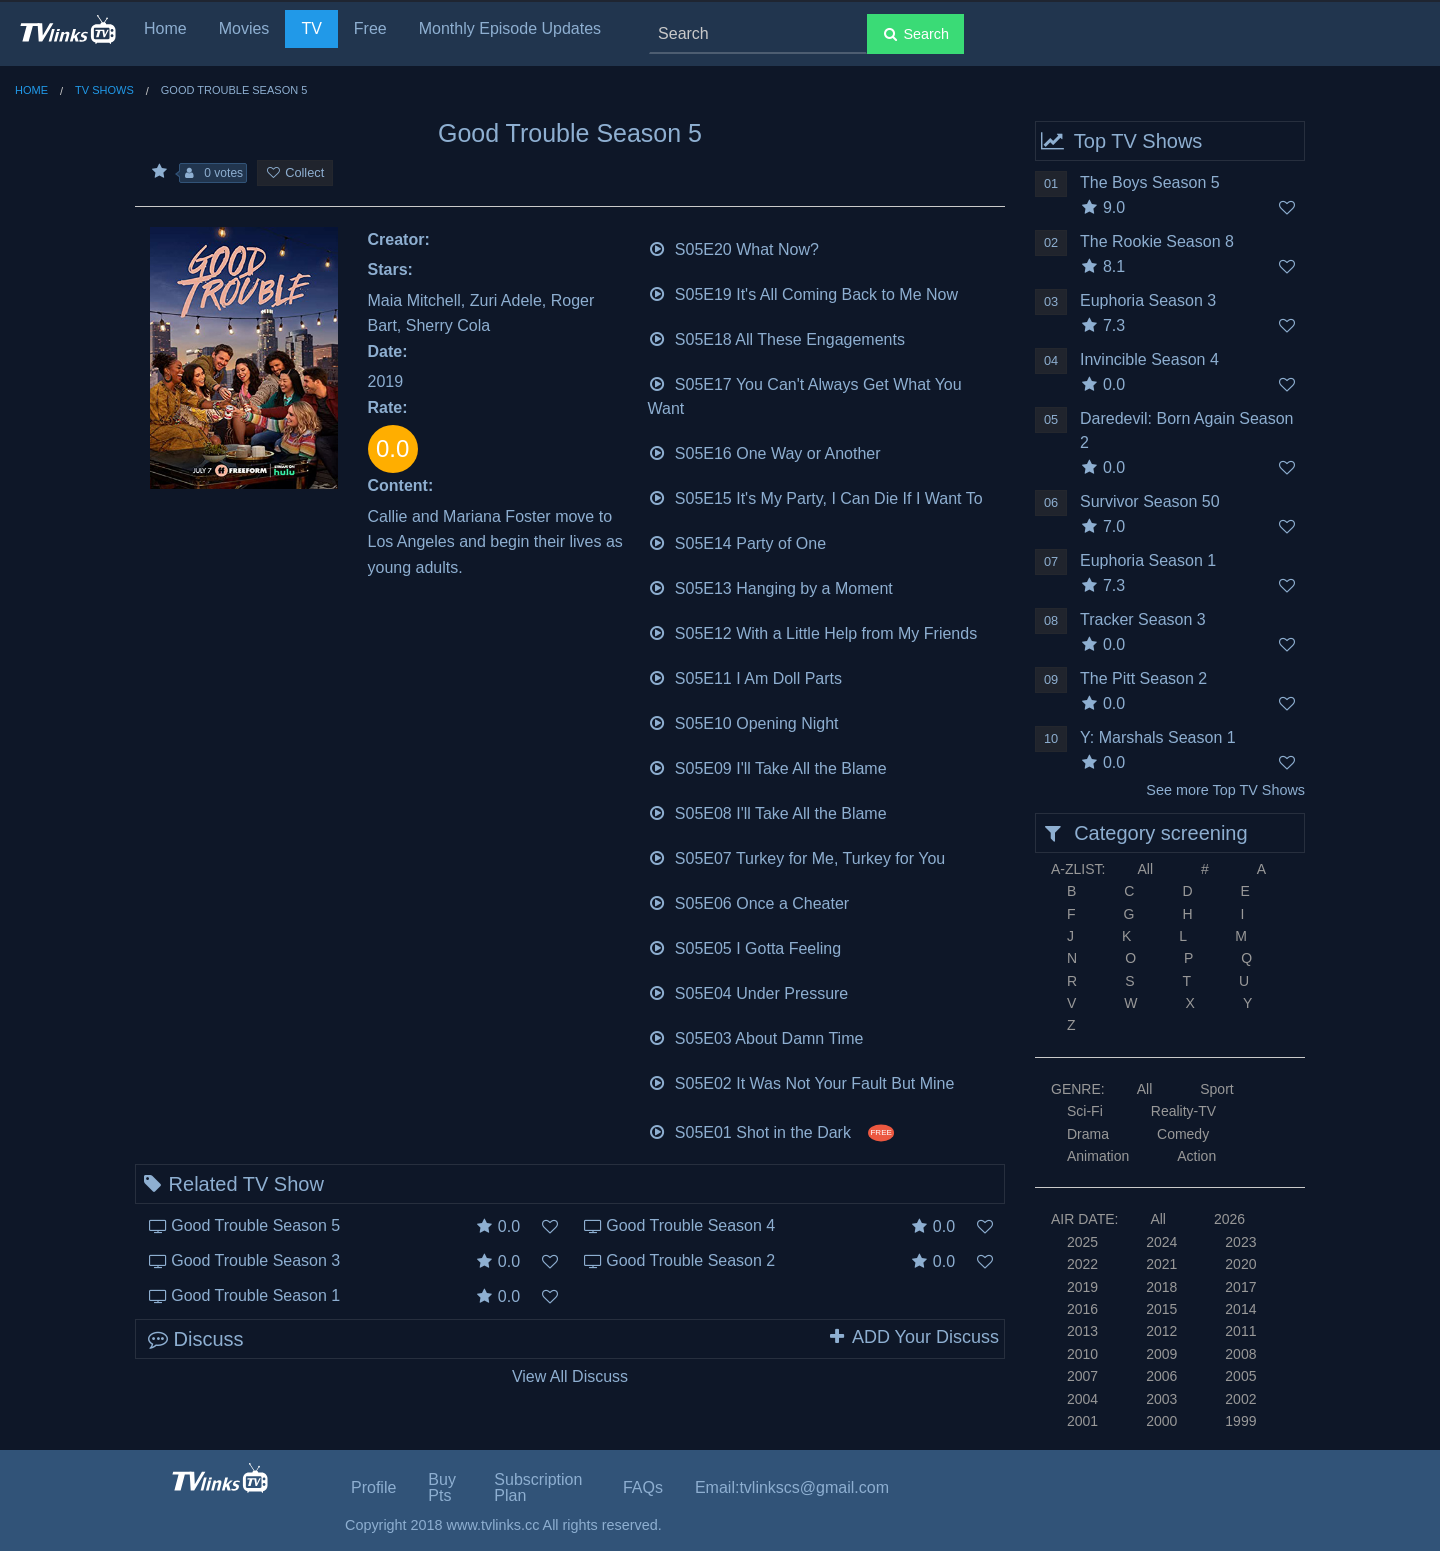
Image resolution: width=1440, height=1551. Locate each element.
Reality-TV (1183, 1111)
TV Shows (104, 90)
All (1145, 869)
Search (915, 34)
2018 (1161, 1287)
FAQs (643, 1487)
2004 (1082, 1399)
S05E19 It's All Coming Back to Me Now (803, 292)
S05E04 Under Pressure (748, 991)
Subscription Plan (538, 1487)
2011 (1240, 1331)
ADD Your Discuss (913, 1337)
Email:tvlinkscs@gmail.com (792, 1487)
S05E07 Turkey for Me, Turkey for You (797, 856)
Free (370, 28)
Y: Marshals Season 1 (1158, 737)
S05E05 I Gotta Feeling (745, 946)
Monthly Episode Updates (510, 28)
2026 (1229, 1219)
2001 (1082, 1421)
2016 (1082, 1309)
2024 (1161, 1242)
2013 (1082, 1331)
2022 (1082, 1264)
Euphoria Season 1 (1148, 560)
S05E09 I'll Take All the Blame (767, 766)
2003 (1161, 1399)
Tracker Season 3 (1143, 619)
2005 (1240, 1376)
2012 (1161, 1331)
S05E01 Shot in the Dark (771, 1130)
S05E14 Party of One (737, 541)
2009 (1161, 1354)
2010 (1082, 1354)
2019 (1082, 1287)
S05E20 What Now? (733, 247)
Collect (295, 172)
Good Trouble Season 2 (690, 1260)
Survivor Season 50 (1150, 501)
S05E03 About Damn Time (756, 1036)
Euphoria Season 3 (1148, 300)
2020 (1240, 1264)
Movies (244, 28)
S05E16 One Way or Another (764, 451)
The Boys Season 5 (1150, 182)
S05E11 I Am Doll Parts (745, 676)
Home (165, 28)
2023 (1240, 1242)
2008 (1240, 1354)
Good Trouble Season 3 (255, 1260)
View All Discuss (570, 1376)
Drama (1088, 1134)
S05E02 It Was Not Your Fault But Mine (801, 1081)
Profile (373, 1487)
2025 (1082, 1242)
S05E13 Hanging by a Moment (770, 586)
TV (311, 28)
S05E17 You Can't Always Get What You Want (805, 394)
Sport (1216, 1089)
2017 (1240, 1287)
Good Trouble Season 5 (255, 1225)
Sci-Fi (1085, 1111)
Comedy (1183, 1134)
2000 (1161, 1421)
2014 (1240, 1309)
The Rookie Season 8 (1157, 241)
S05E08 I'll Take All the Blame (767, 811)
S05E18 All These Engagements (776, 337)
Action (1196, 1156)
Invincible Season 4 (1149, 359)
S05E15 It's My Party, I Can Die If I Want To (815, 496)
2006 (1161, 1376)
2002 (1240, 1399)
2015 (1161, 1309)
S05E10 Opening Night (743, 721)
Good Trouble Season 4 (690, 1225)
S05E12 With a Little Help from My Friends (813, 631)
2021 (1161, 1264)
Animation (1098, 1156)
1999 (1240, 1421)
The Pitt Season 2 (1143, 678)
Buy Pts (442, 1487)
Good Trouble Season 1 (255, 1295)
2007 (1082, 1376)
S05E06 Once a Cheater (749, 901)
